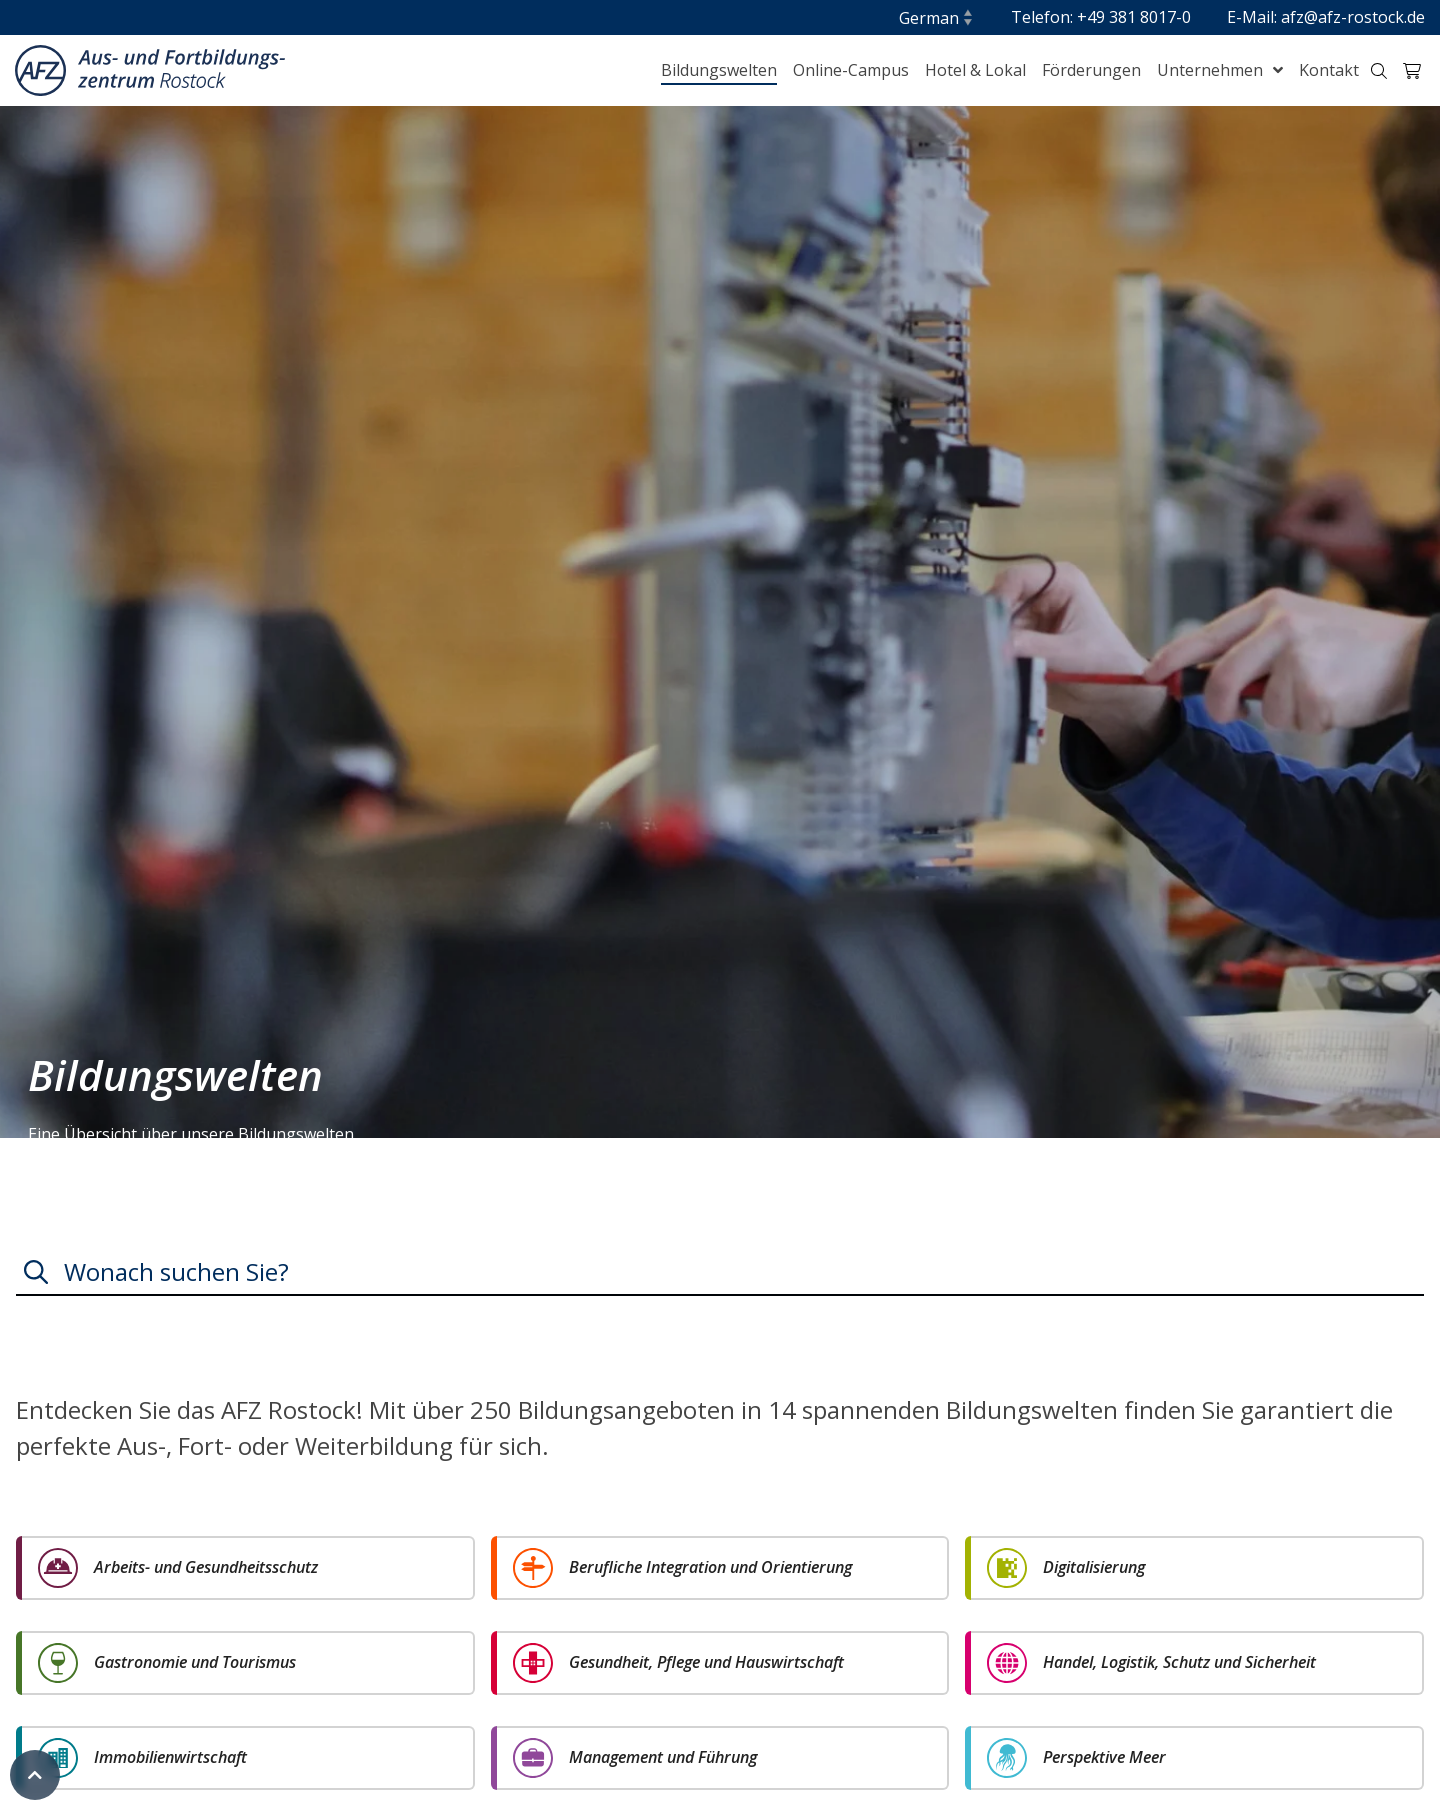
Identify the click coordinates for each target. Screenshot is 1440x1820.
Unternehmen (1212, 70)
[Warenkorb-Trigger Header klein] (1412, 71)
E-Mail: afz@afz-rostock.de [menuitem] (1326, 17)
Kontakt (1329, 70)
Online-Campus (851, 70)
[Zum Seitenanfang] (35, 1775)
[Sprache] (937, 18)
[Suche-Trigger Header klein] (1379, 71)
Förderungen (1091, 70)
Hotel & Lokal (975, 70)
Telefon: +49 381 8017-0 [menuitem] (1101, 17)
